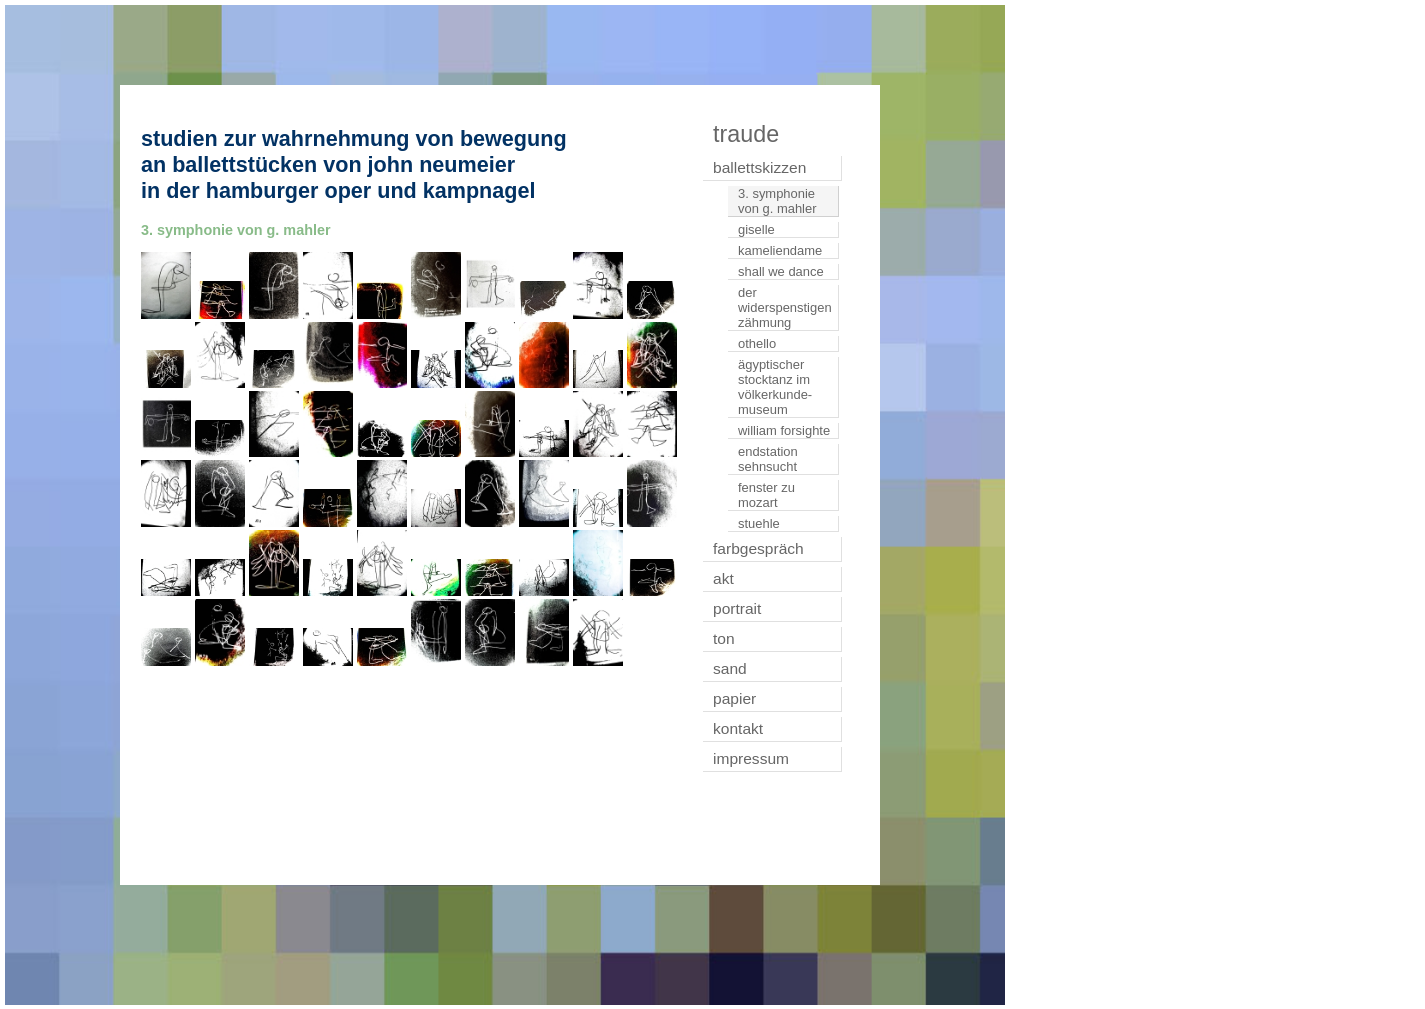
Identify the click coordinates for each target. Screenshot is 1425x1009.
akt (723, 578)
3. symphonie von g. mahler (777, 201)
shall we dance (781, 271)
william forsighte (784, 430)
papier (734, 698)
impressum (751, 758)
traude (746, 134)
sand (730, 668)
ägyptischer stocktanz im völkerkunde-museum (775, 387)
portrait (737, 608)
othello (757, 343)
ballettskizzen (759, 167)
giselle (756, 229)
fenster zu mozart (766, 495)
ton (724, 638)
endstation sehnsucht (768, 459)
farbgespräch (758, 548)
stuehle (759, 523)
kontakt (738, 728)
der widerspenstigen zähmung (785, 307)
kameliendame (780, 250)
